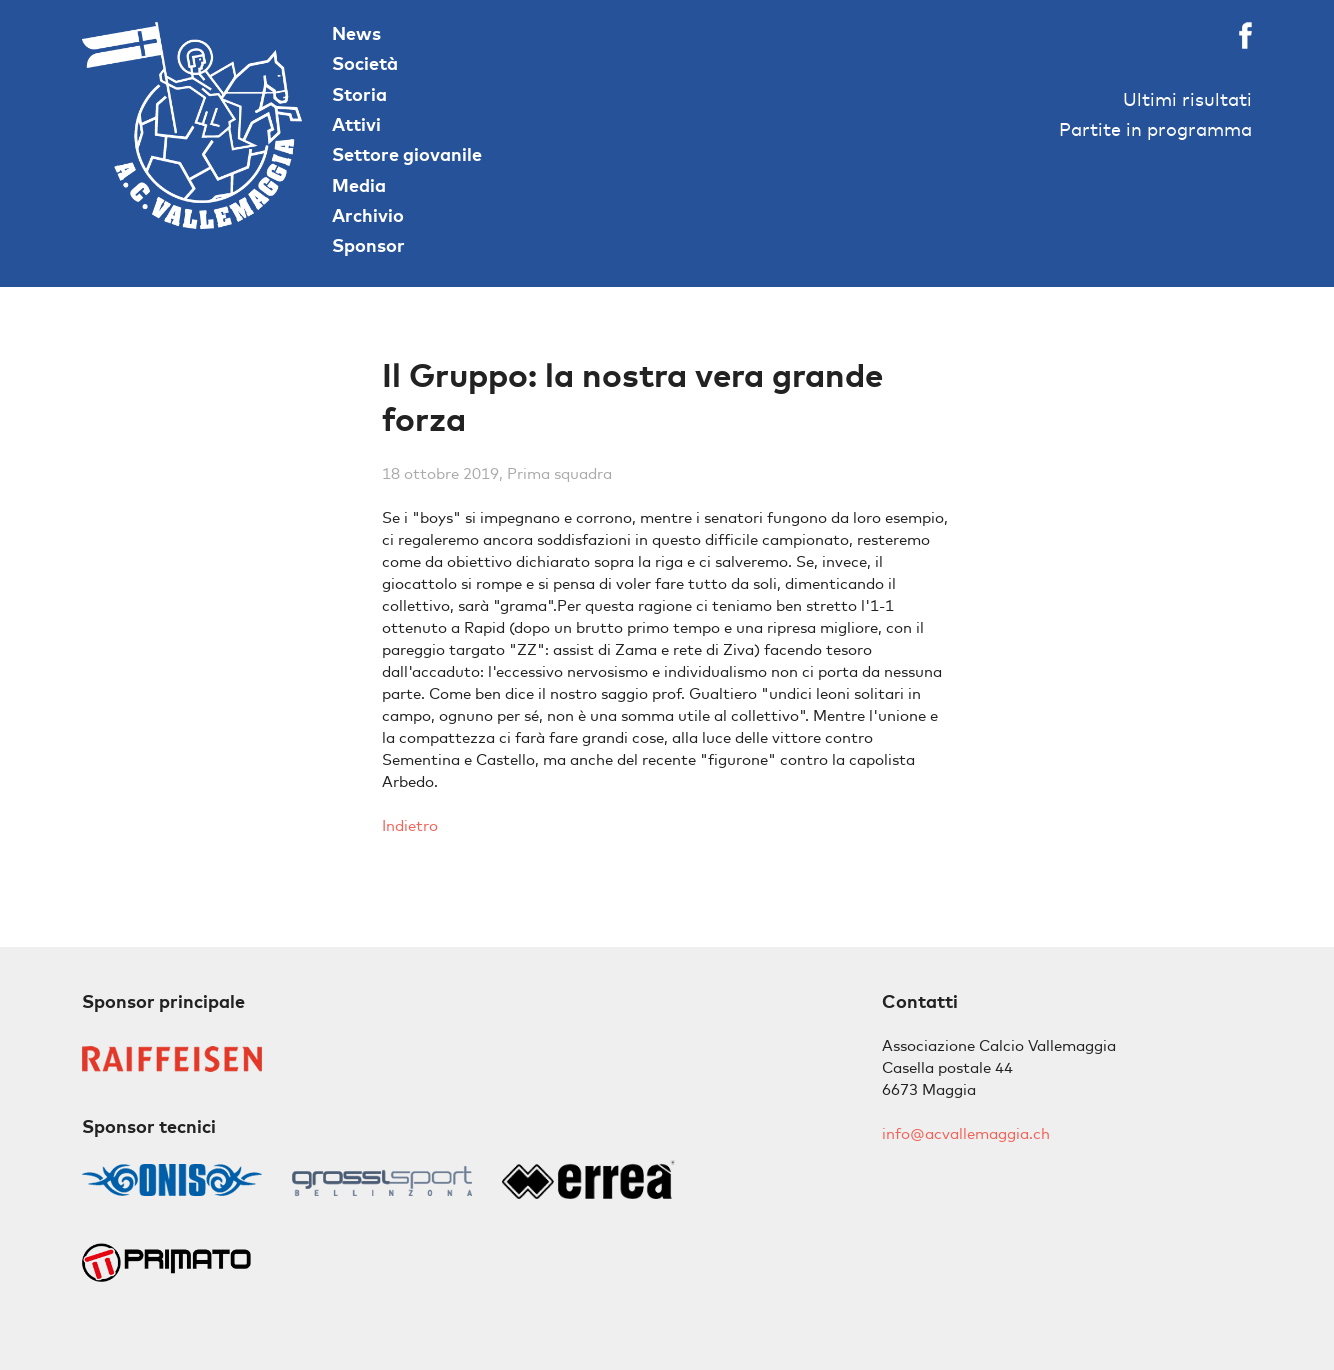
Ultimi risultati (1187, 99)
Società (365, 63)
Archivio (368, 215)
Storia (359, 94)
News (356, 33)
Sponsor (368, 245)
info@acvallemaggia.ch (966, 1133)
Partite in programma (1155, 129)
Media (359, 185)
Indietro (410, 825)
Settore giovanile (407, 154)
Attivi (356, 124)
